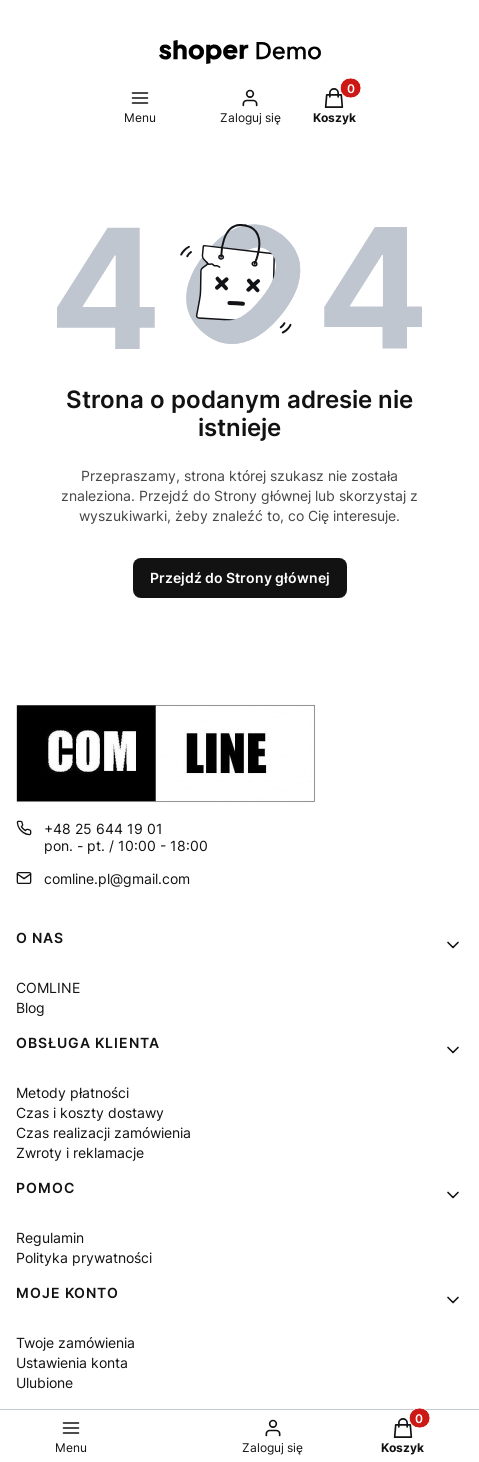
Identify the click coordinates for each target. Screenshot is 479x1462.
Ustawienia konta (72, 1362)
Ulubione (44, 1382)
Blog (30, 1007)
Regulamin (50, 1237)
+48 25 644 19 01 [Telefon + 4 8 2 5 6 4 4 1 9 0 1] (103, 828)
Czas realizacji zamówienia (103, 1132)
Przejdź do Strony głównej (240, 577)
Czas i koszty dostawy (90, 1112)
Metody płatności (72, 1092)
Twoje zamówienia (75, 1342)
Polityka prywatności (84, 1257)
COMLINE (48, 987)
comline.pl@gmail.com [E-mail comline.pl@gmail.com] (117, 878)
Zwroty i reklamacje (80, 1152)
